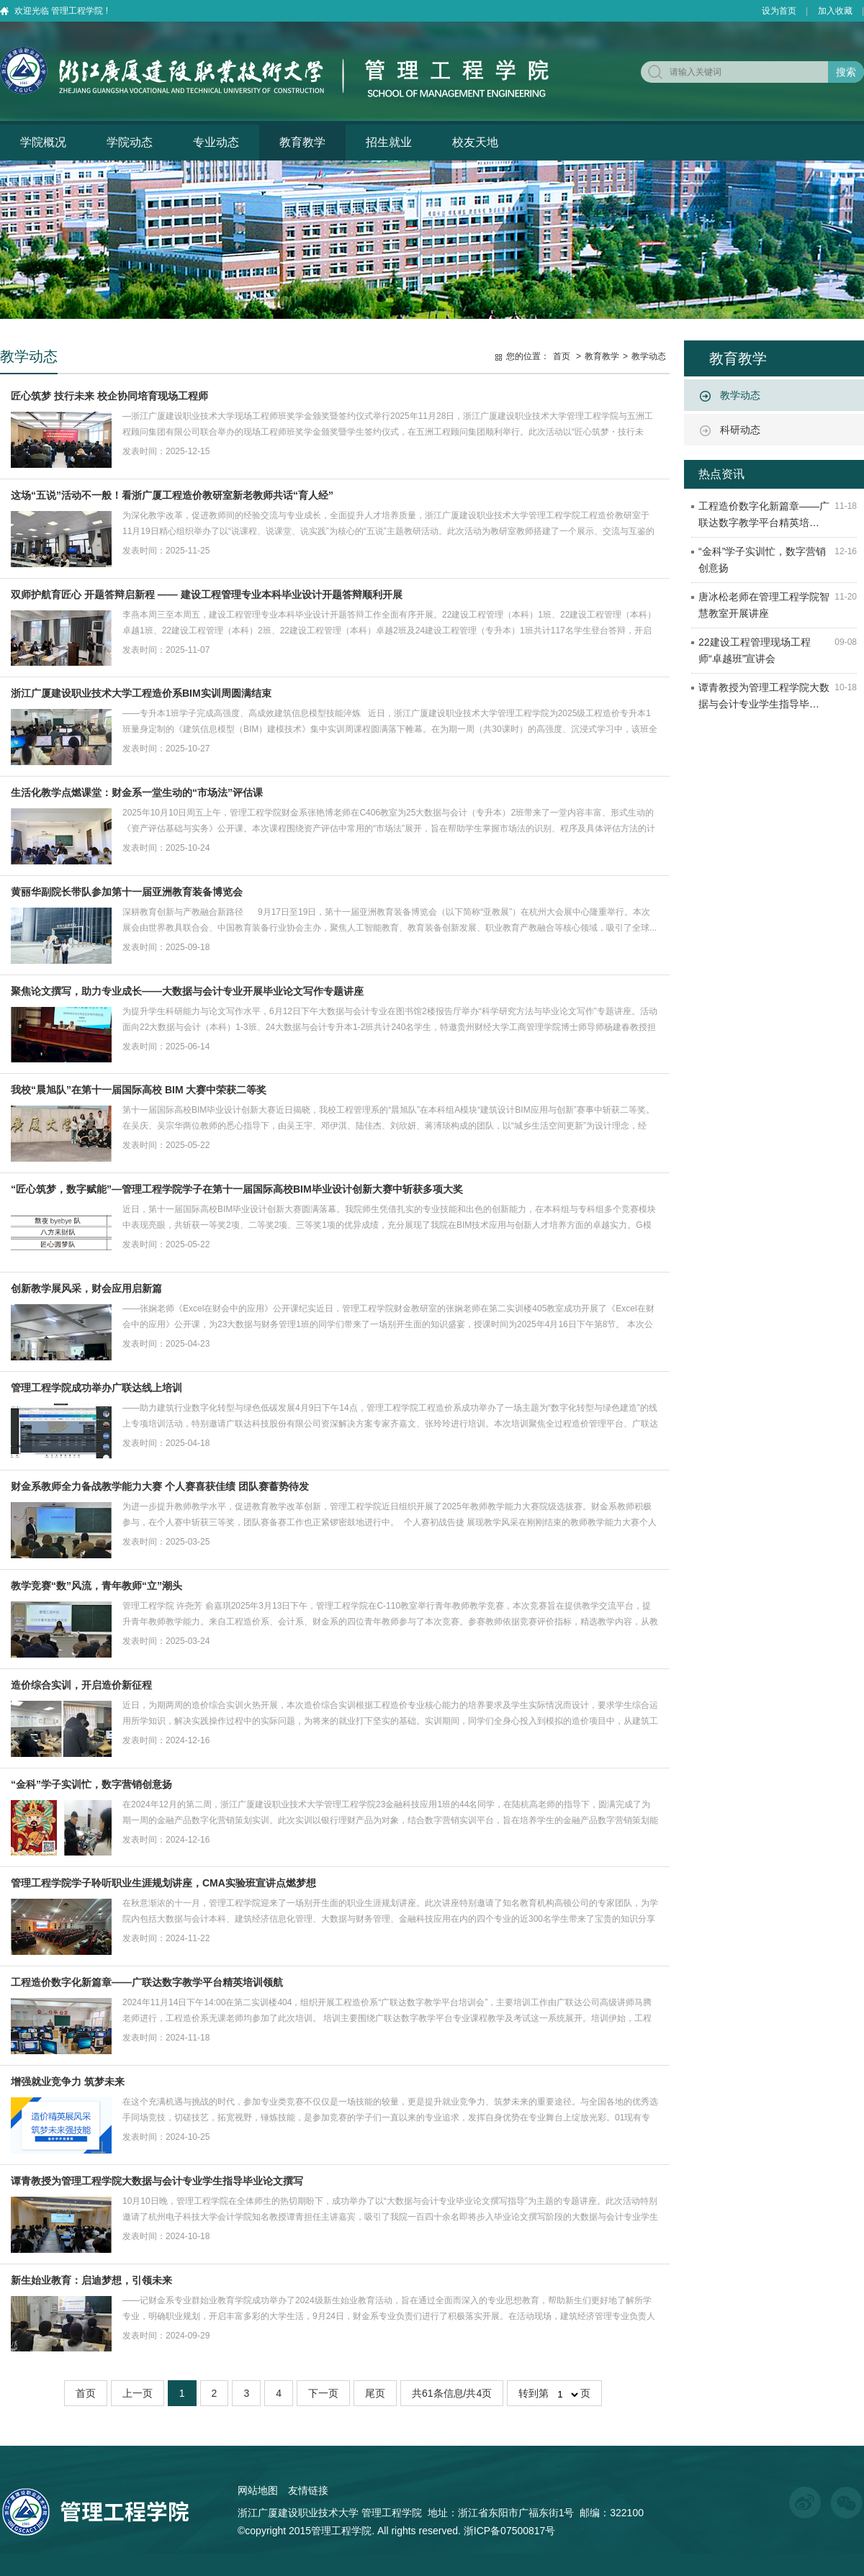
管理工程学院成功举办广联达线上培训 (96, 1387)
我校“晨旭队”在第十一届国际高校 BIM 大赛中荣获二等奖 (138, 1089)
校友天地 (475, 142)
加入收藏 (835, 11)
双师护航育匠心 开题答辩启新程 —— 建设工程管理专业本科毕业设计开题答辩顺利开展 (206, 594)
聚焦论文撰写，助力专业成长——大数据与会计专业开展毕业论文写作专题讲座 (187, 991)
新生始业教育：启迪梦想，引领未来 (91, 2280)
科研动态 (740, 429)
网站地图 (258, 2490)
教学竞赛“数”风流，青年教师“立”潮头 (96, 1585)
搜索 (846, 72)
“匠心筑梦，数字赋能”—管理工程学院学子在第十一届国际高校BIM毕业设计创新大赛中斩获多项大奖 (237, 1189)
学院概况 (43, 142)
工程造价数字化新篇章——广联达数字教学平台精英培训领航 (147, 1982)
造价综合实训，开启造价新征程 (81, 1685)
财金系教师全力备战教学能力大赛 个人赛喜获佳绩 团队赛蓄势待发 (160, 1486)
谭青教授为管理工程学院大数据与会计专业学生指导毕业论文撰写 (157, 2181)
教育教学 (302, 142)
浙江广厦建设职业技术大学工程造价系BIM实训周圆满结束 (141, 693)
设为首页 (779, 11)
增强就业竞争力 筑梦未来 (68, 2081)
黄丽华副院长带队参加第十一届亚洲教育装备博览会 (127, 892)
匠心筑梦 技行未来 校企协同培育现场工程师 (109, 396)
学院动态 (130, 142)
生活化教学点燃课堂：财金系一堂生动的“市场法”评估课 (137, 792)
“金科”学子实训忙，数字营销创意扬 (91, 1784)
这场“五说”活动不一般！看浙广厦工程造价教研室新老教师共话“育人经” (172, 495)
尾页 (375, 2393)
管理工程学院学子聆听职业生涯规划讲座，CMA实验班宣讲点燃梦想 (163, 1883)
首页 (561, 356)
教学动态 (740, 395)
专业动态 (216, 142)
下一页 (323, 2393)
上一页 (137, 2393)
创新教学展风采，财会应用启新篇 (86, 1288)
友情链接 (308, 2490)
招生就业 (389, 142)
